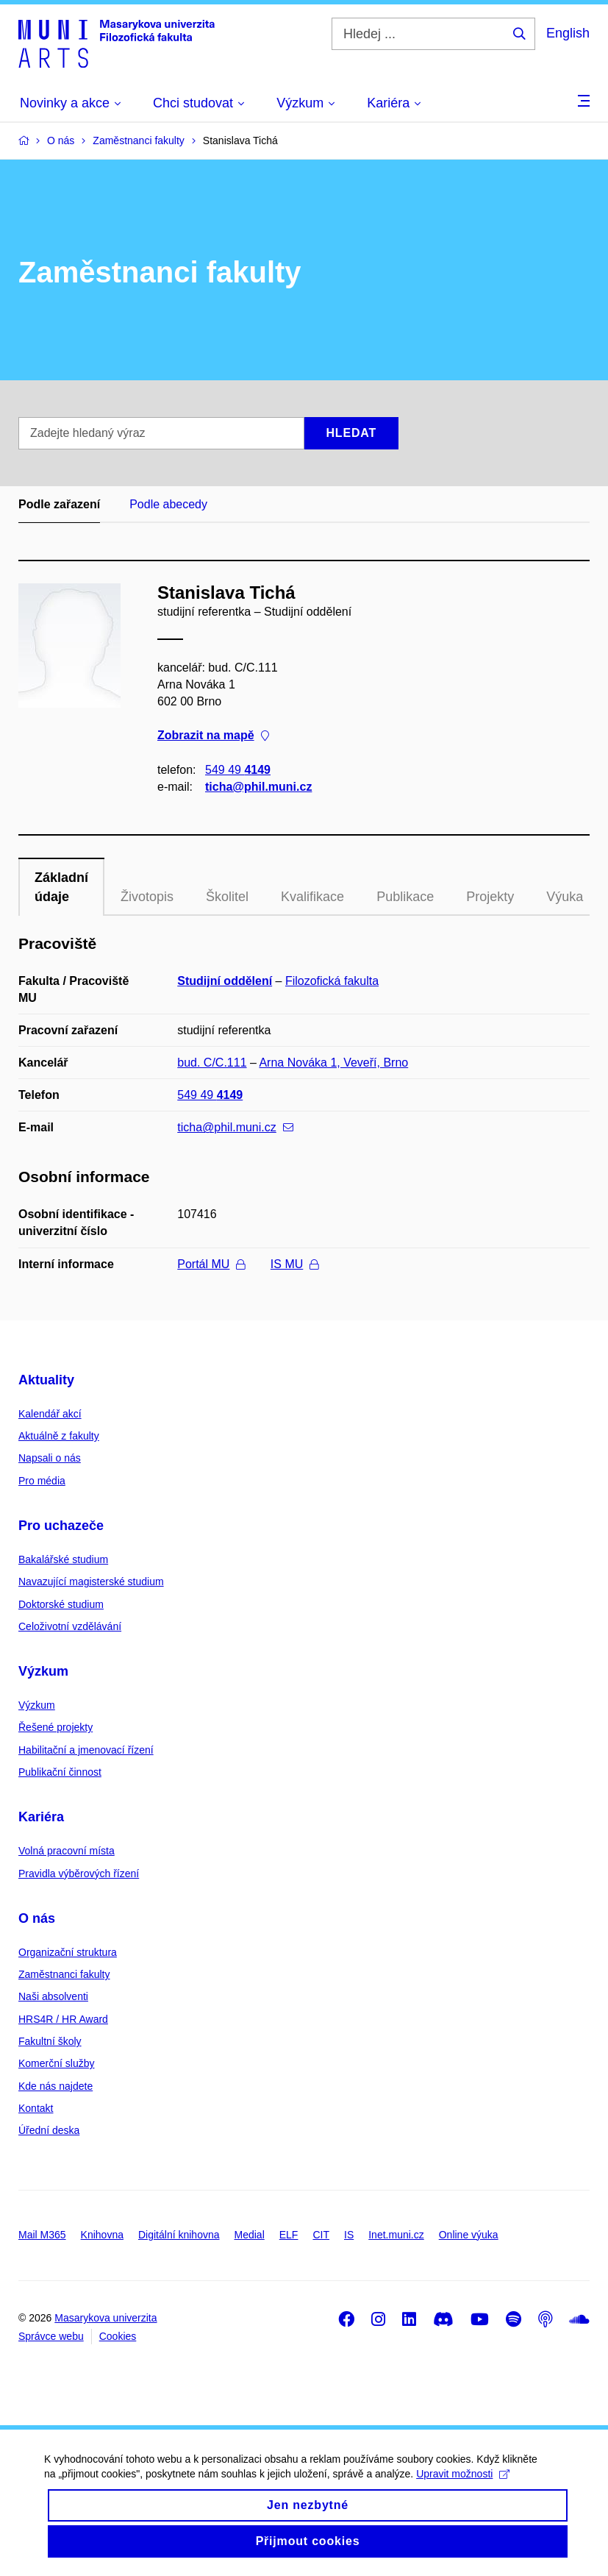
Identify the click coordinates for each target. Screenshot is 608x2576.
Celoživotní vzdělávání (69, 1626)
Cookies (118, 2336)
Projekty (490, 896)
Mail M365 (42, 2235)
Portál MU (211, 1264)
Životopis (147, 896)
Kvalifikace (312, 896)
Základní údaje (61, 887)
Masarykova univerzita (105, 2318)
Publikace (405, 896)
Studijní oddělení (224, 981)
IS (349, 2235)
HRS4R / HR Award (63, 2019)
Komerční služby (56, 2063)
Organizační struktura (67, 1952)
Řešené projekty (55, 1727)
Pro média (41, 1481)
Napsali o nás (49, 1458)
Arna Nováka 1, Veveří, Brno (333, 1062)
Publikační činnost (59, 1772)
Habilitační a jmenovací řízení (86, 1750)
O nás (36, 1918)
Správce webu (51, 2336)
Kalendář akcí (50, 1414)
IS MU (294, 1264)
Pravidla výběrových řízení (78, 1873)
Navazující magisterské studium (91, 1581)
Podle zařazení (59, 504)
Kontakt (35, 2108)
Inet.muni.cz (395, 2235)
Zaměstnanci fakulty (64, 1974)
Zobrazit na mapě (213, 736)
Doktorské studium (61, 1604)
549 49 (238, 770)
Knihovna (102, 2235)
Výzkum (43, 1671)
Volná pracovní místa (66, 1851)
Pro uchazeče (61, 1525)
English (568, 33)
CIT (320, 2235)
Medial (250, 2235)
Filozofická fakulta (332, 981)
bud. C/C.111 (211, 1062)
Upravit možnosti (462, 2489)
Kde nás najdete (55, 2086)
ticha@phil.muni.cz (258, 786)
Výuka (564, 896)
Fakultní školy (50, 2041)
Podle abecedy (168, 504)
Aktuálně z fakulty (58, 1436)
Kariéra (41, 1817)
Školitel (227, 896)
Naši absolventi (53, 1996)
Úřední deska (48, 2130)
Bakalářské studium (63, 1559)
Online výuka (468, 2235)
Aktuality (46, 1380)
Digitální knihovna (179, 2235)
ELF (288, 2235)
